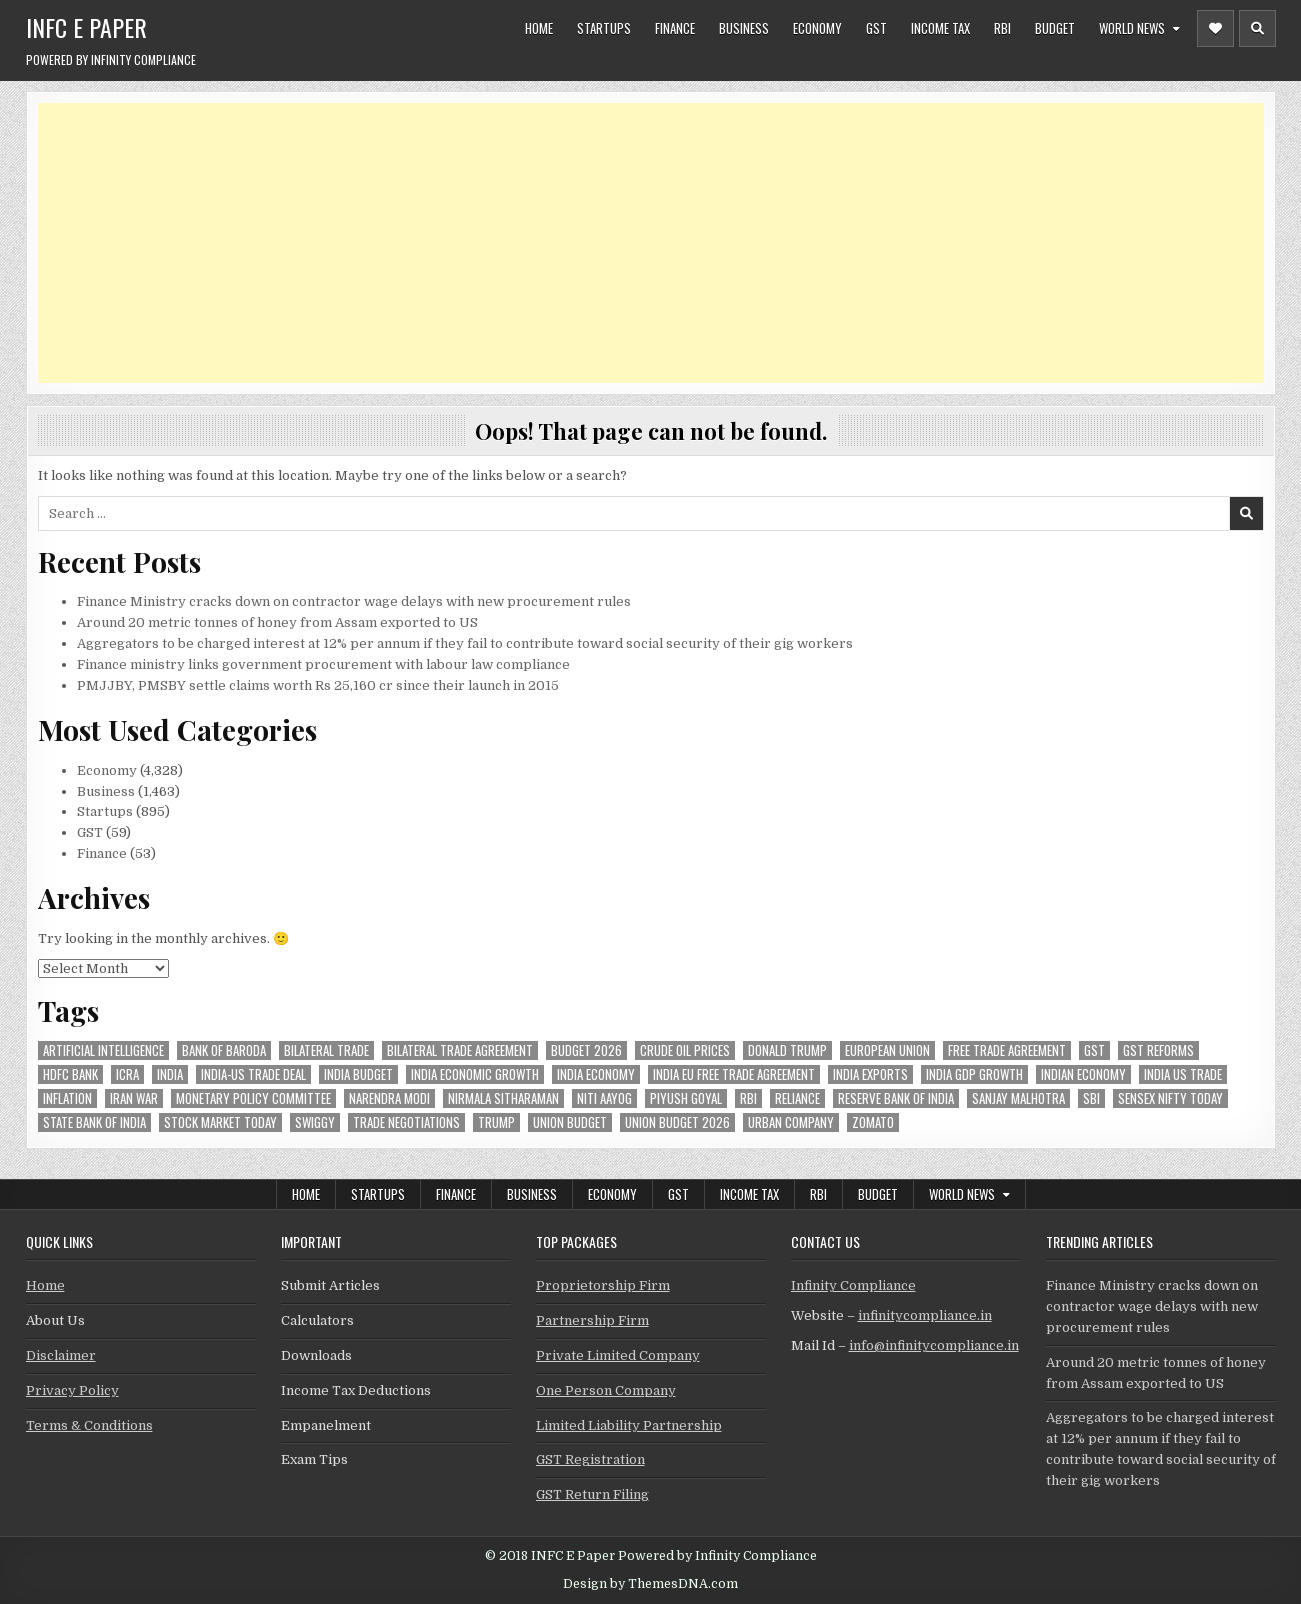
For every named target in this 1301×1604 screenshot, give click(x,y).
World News (1132, 28)
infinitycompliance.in (925, 1315)
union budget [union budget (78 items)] (570, 1122)
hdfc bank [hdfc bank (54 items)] (70, 1074)
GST (876, 28)
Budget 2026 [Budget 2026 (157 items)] (586, 1050)
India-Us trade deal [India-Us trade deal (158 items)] (253, 1074)
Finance (675, 28)
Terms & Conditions (89, 1425)
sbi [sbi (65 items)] (1091, 1098)
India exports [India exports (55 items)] (870, 1074)
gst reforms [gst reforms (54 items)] (1158, 1050)
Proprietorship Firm (603, 1285)
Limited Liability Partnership (629, 1425)
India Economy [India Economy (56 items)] (596, 1074)
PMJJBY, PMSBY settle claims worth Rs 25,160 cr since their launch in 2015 (318, 685)
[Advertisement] (638, 243)
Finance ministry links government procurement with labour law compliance (323, 664)
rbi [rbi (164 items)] (748, 1098)
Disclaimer (61, 1355)
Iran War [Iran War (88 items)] (134, 1098)
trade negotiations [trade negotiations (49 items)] (406, 1122)
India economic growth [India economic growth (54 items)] (475, 1074)
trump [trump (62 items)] (496, 1122)
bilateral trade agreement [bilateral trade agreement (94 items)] (460, 1050)
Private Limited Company (618, 1355)
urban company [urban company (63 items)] (791, 1122)
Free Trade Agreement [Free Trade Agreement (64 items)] (1007, 1050)
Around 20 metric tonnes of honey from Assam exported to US (277, 622)
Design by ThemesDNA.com (650, 1584)
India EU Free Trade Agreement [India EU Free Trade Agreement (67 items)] (734, 1074)
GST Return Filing (592, 1494)
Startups (604, 28)
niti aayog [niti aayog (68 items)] (604, 1098)
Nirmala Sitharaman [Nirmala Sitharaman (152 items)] (503, 1098)
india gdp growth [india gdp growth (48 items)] (974, 1074)
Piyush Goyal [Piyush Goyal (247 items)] (686, 1098)
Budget (1055, 28)
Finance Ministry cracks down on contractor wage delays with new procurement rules (354, 601)
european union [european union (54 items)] (887, 1050)
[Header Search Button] (1257, 28)
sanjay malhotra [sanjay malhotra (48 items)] (1018, 1098)
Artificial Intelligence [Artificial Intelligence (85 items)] (103, 1050)
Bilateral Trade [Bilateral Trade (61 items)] (326, 1050)
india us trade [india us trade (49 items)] (1183, 1074)
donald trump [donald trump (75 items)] (787, 1050)
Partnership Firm (592, 1320)
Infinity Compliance (853, 1285)
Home (539, 28)
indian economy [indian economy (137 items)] (1083, 1074)
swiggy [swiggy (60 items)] (315, 1122)
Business (744, 28)
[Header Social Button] (1215, 28)
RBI (1002, 28)
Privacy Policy (72, 1390)
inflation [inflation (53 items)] (67, 1098)
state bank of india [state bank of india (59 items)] (94, 1122)
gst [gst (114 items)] (1094, 1050)
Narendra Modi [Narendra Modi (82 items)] (389, 1098)
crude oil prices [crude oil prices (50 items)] (685, 1050)
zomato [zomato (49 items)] (873, 1122)
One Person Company (606, 1390)
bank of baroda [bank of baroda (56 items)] (224, 1050)
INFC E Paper (86, 27)
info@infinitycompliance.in (934, 1345)
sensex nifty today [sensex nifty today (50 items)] (1170, 1098)
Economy (817, 28)
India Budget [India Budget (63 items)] (358, 1074)
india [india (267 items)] (170, 1074)
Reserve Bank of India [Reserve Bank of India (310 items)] (896, 1098)
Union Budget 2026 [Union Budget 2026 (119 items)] (677, 1122)
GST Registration (590, 1459)
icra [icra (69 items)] (127, 1074)
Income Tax (940, 28)
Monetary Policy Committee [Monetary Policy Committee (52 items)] (253, 1098)
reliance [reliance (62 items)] (797, 1098)
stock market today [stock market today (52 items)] (220, 1122)
